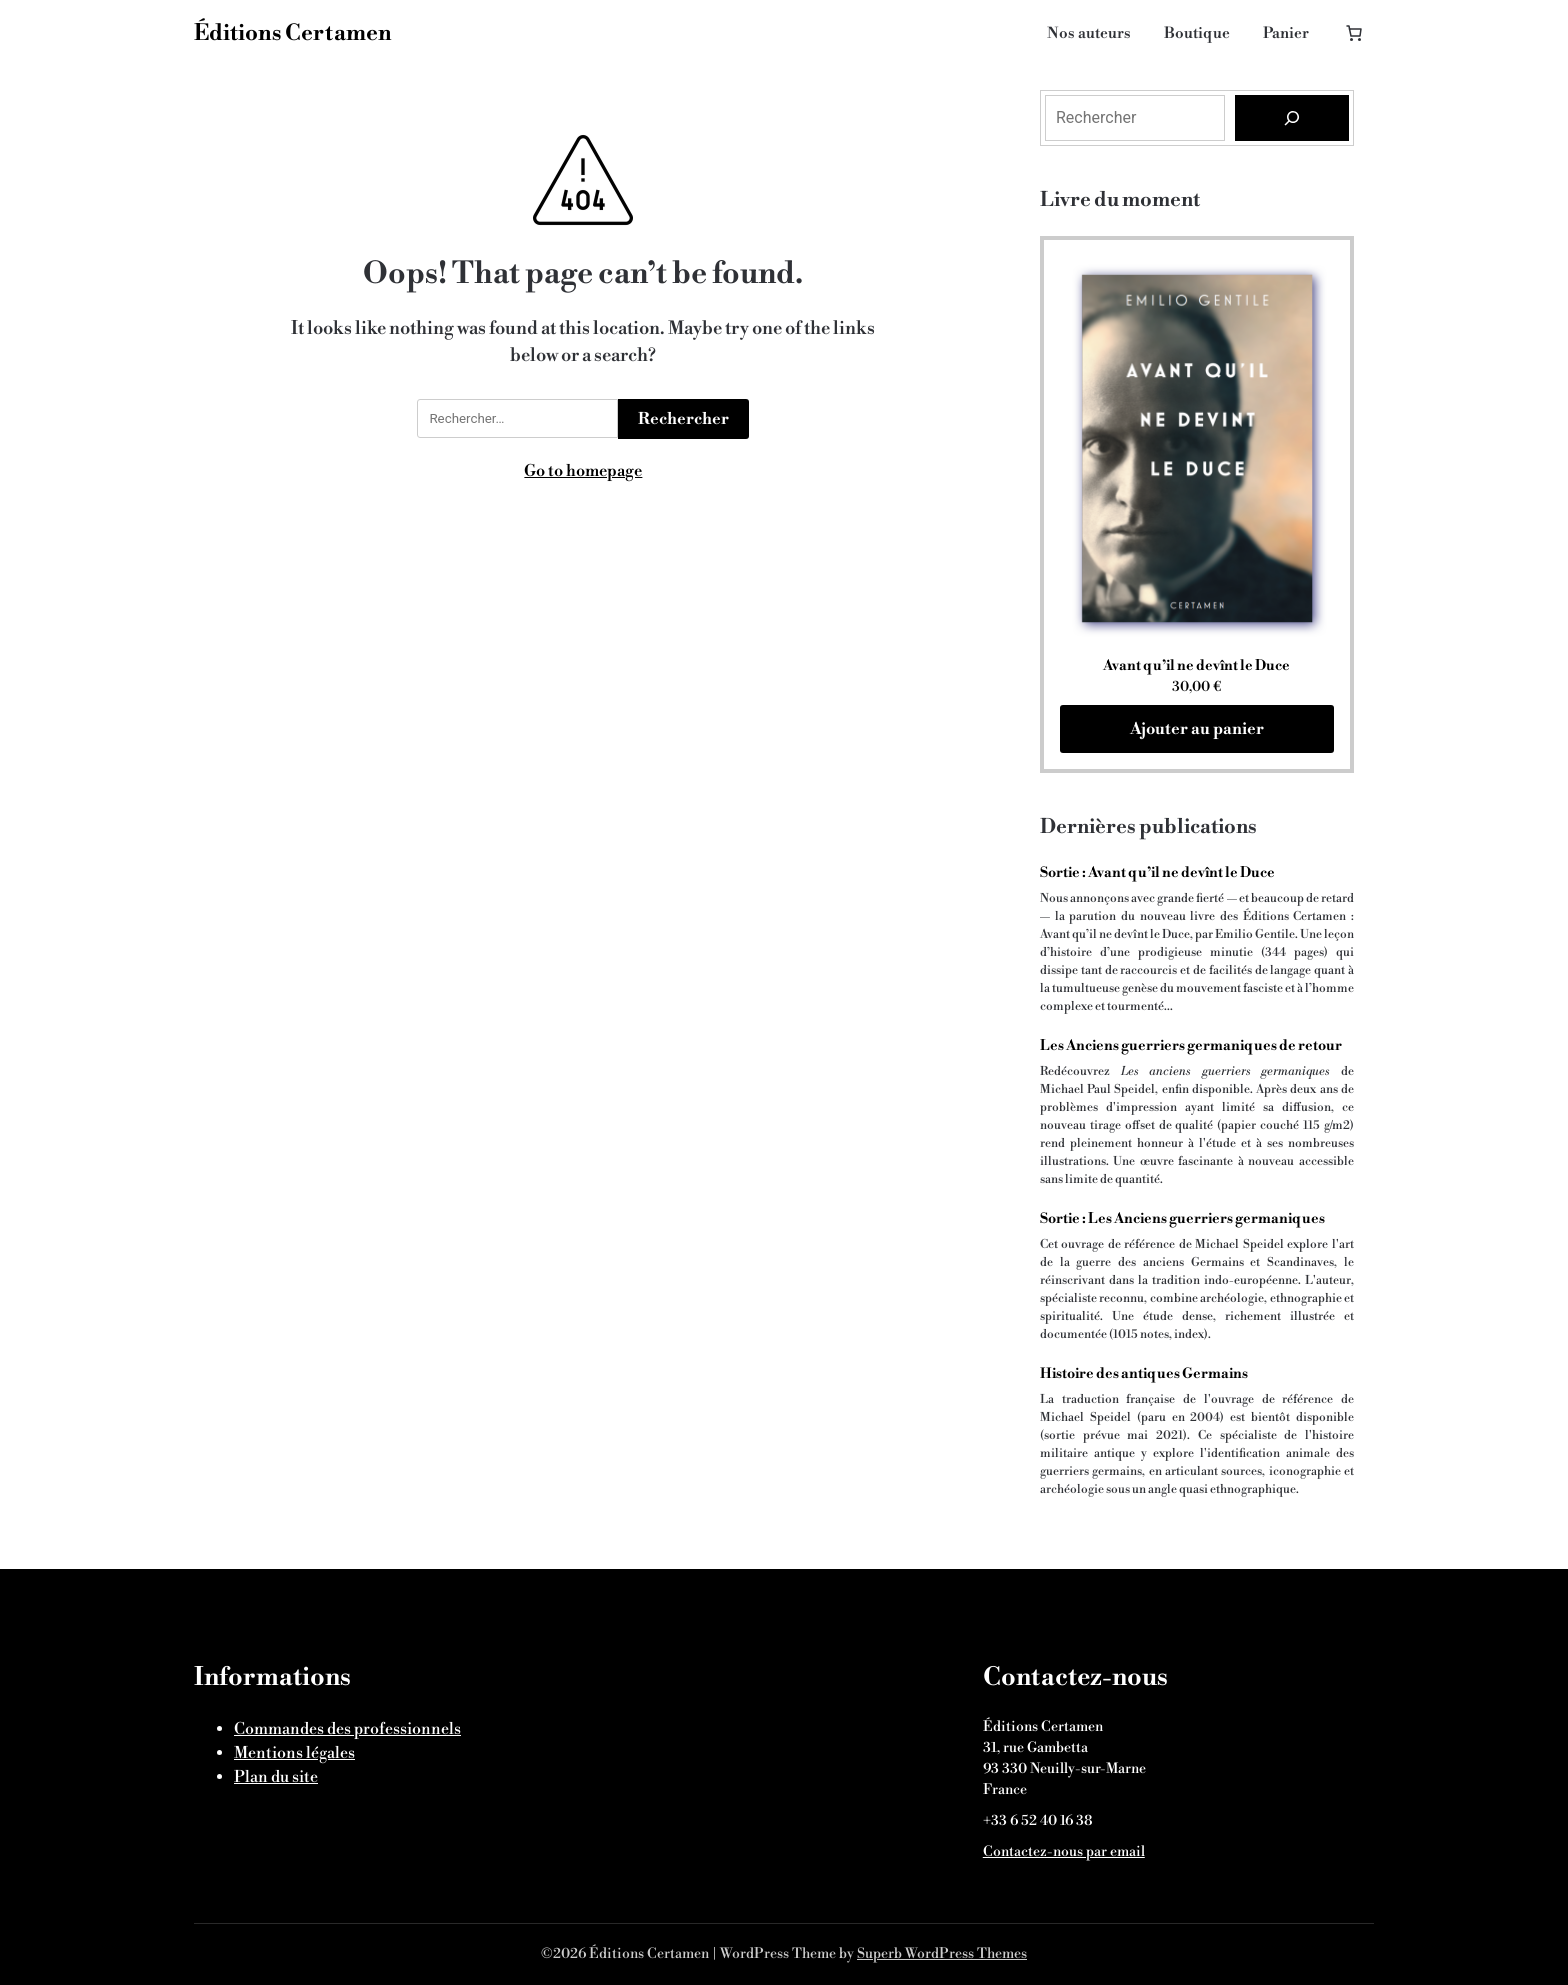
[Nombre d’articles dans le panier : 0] (1349, 27)
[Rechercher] (1292, 118)
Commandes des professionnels (347, 1729)
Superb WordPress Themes (942, 1954)
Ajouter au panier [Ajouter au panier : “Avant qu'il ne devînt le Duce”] (1197, 729)
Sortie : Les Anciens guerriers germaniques (1182, 1219)
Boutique (1197, 33)
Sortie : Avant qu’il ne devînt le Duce (1157, 873)
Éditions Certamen (293, 33)
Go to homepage (583, 471)
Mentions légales (294, 1753)
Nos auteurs (1089, 33)
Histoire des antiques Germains (1144, 1374)
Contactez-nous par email (1064, 1852)
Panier (1286, 33)
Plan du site (276, 1777)
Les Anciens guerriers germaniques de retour (1191, 1046)
